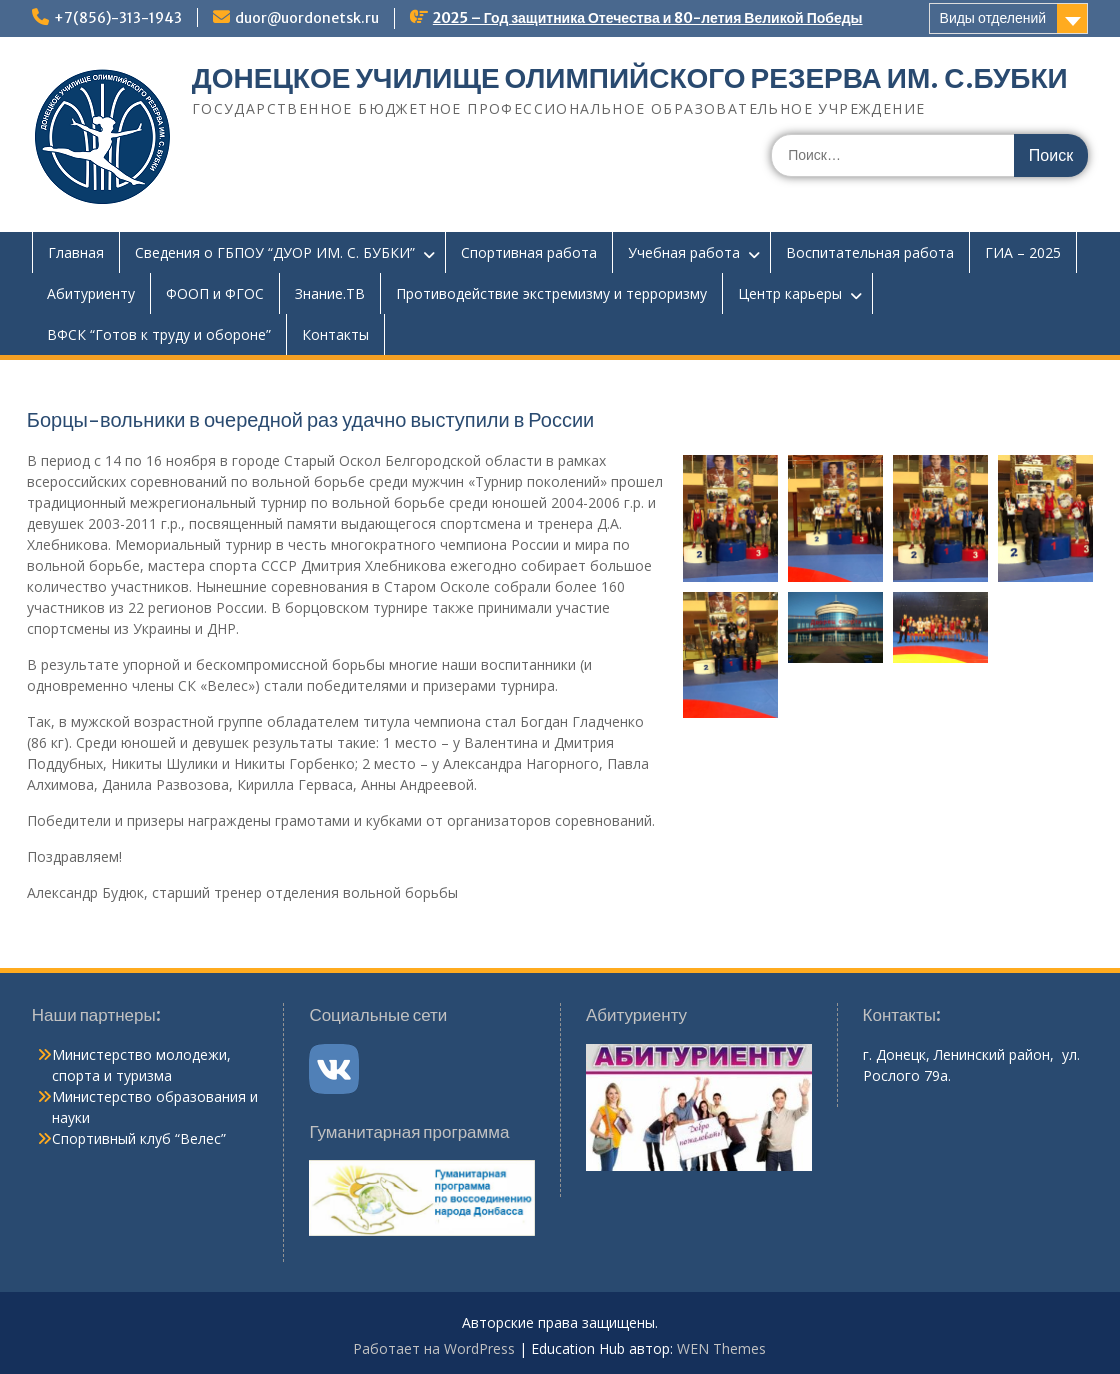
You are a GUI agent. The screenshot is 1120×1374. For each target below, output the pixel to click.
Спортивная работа (529, 252)
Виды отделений (993, 18)
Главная (76, 252)
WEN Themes (721, 1348)
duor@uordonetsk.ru (307, 18)
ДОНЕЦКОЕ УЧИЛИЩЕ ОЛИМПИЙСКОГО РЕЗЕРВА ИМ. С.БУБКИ (630, 78)
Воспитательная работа (870, 252)
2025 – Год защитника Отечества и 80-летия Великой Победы (648, 18)
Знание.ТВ (330, 293)
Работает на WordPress (434, 1348)
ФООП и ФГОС (215, 293)
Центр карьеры (790, 293)
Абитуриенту (91, 293)
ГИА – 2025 (1023, 252)
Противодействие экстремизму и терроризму (551, 293)
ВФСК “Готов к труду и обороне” (159, 334)
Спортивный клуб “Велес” (139, 1138)
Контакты (335, 334)
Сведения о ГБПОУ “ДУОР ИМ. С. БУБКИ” (275, 252)
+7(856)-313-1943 (118, 18)
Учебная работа (684, 252)
